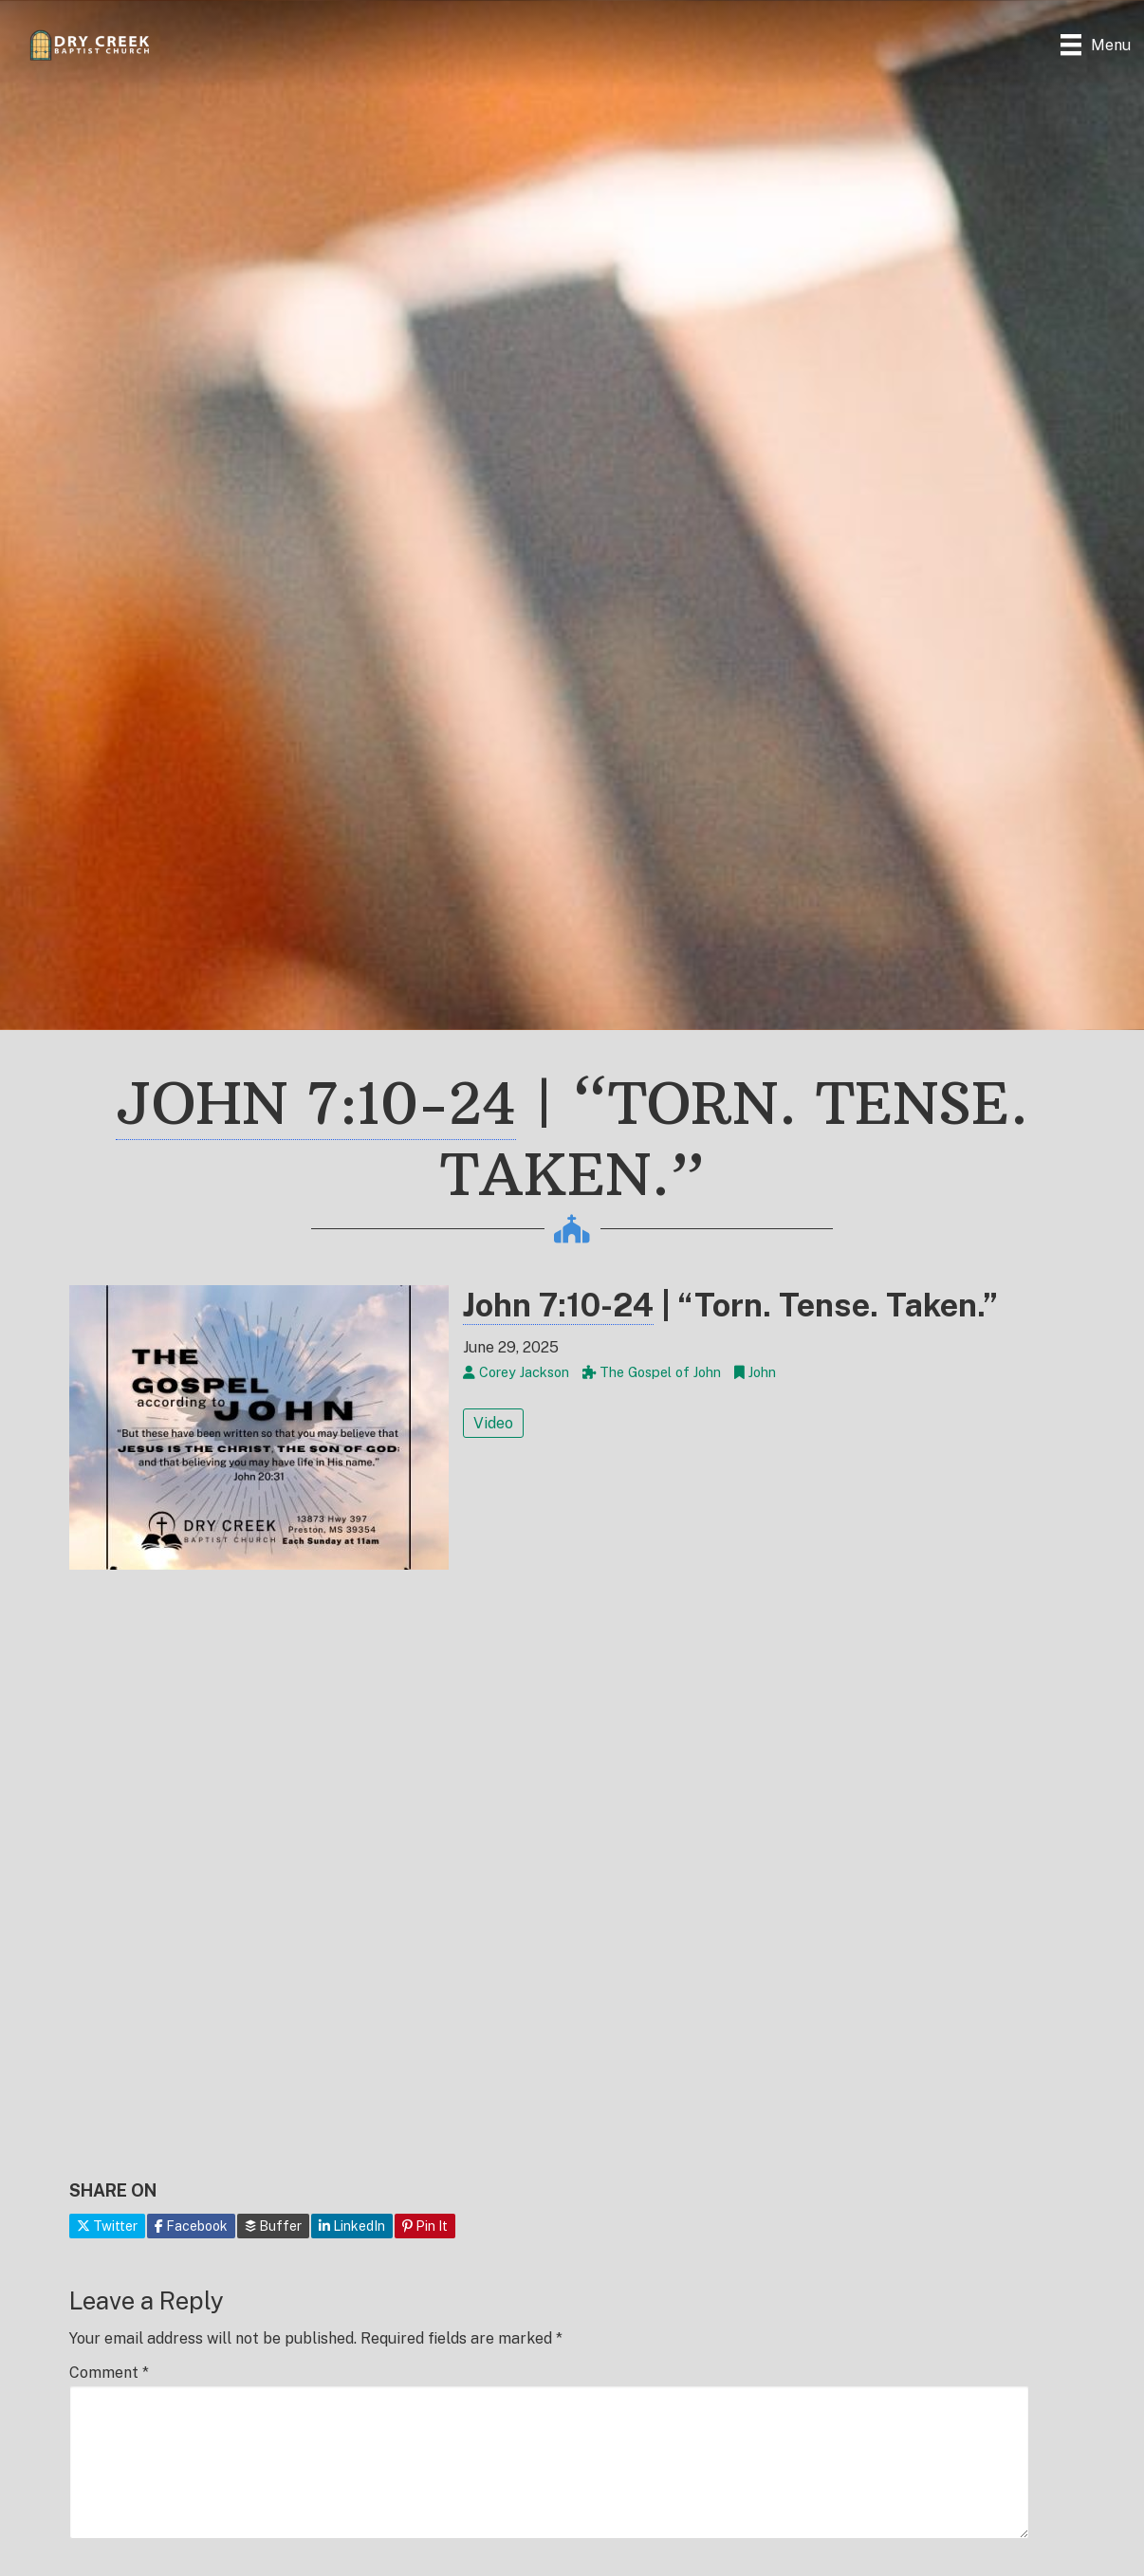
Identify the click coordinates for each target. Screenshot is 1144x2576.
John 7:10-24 (316, 1103)
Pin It (425, 2226)
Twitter (107, 2226)
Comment (109, 2373)
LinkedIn (352, 2226)
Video (493, 1423)
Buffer (273, 2226)
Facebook (191, 2226)
